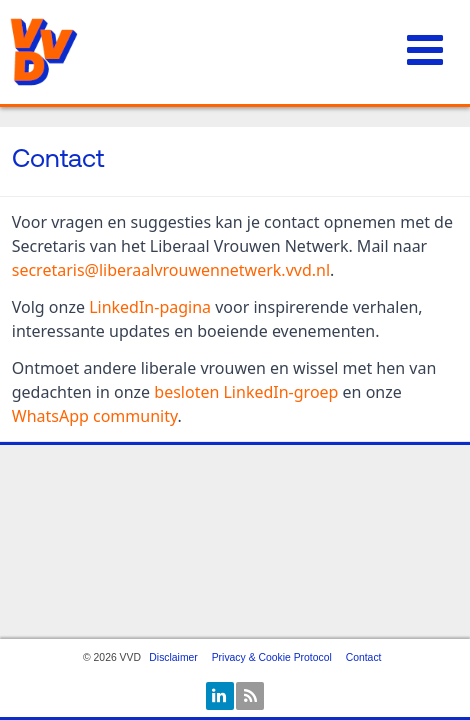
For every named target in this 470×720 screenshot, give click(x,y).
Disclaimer (173, 657)
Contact (364, 657)
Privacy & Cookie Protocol (272, 657)
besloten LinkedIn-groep (246, 392)
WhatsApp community (95, 416)
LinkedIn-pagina (150, 307)
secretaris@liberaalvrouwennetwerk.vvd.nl (171, 270)
